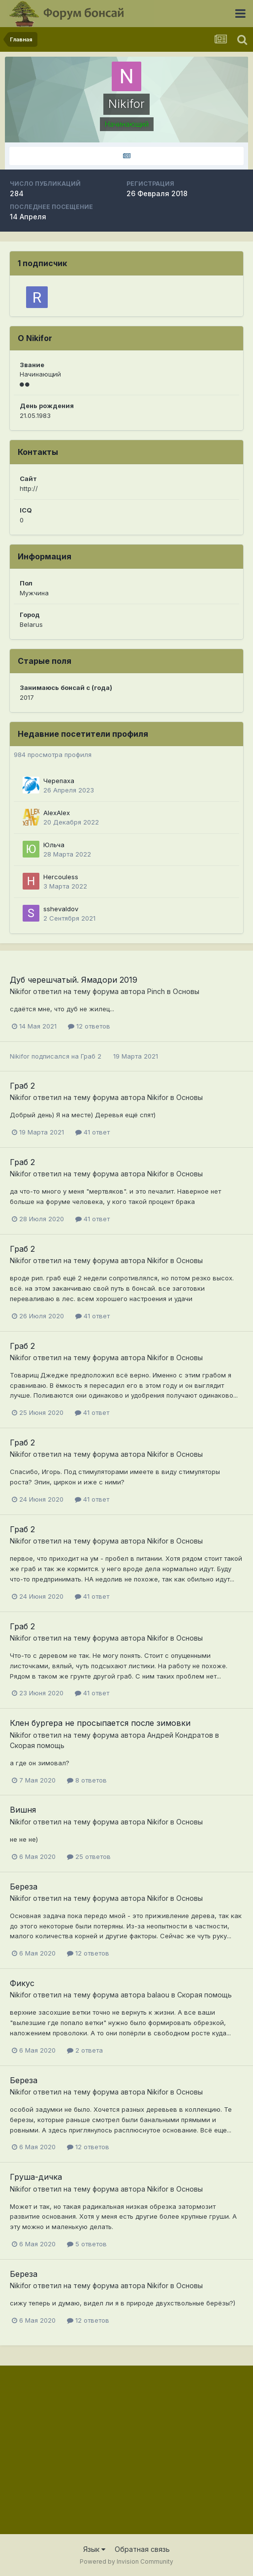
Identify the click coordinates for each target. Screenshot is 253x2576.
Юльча (53, 845)
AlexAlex (56, 813)
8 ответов (87, 1780)
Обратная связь (142, 2549)
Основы (186, 991)
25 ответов (89, 1856)
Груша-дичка (36, 2177)
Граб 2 (91, 1056)
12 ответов (89, 1026)
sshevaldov (60, 909)
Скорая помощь (37, 1745)
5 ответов (87, 2244)
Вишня (23, 1810)
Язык (94, 2549)
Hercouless (60, 877)
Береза (23, 1886)
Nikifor (20, 991)
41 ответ (92, 1132)
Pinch (156, 991)
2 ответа (85, 2050)
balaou (158, 1995)
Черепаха (58, 781)
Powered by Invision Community (126, 2561)
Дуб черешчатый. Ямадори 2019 (73, 980)
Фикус (22, 1983)
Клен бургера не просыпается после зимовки (100, 1723)
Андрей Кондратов (180, 1735)
